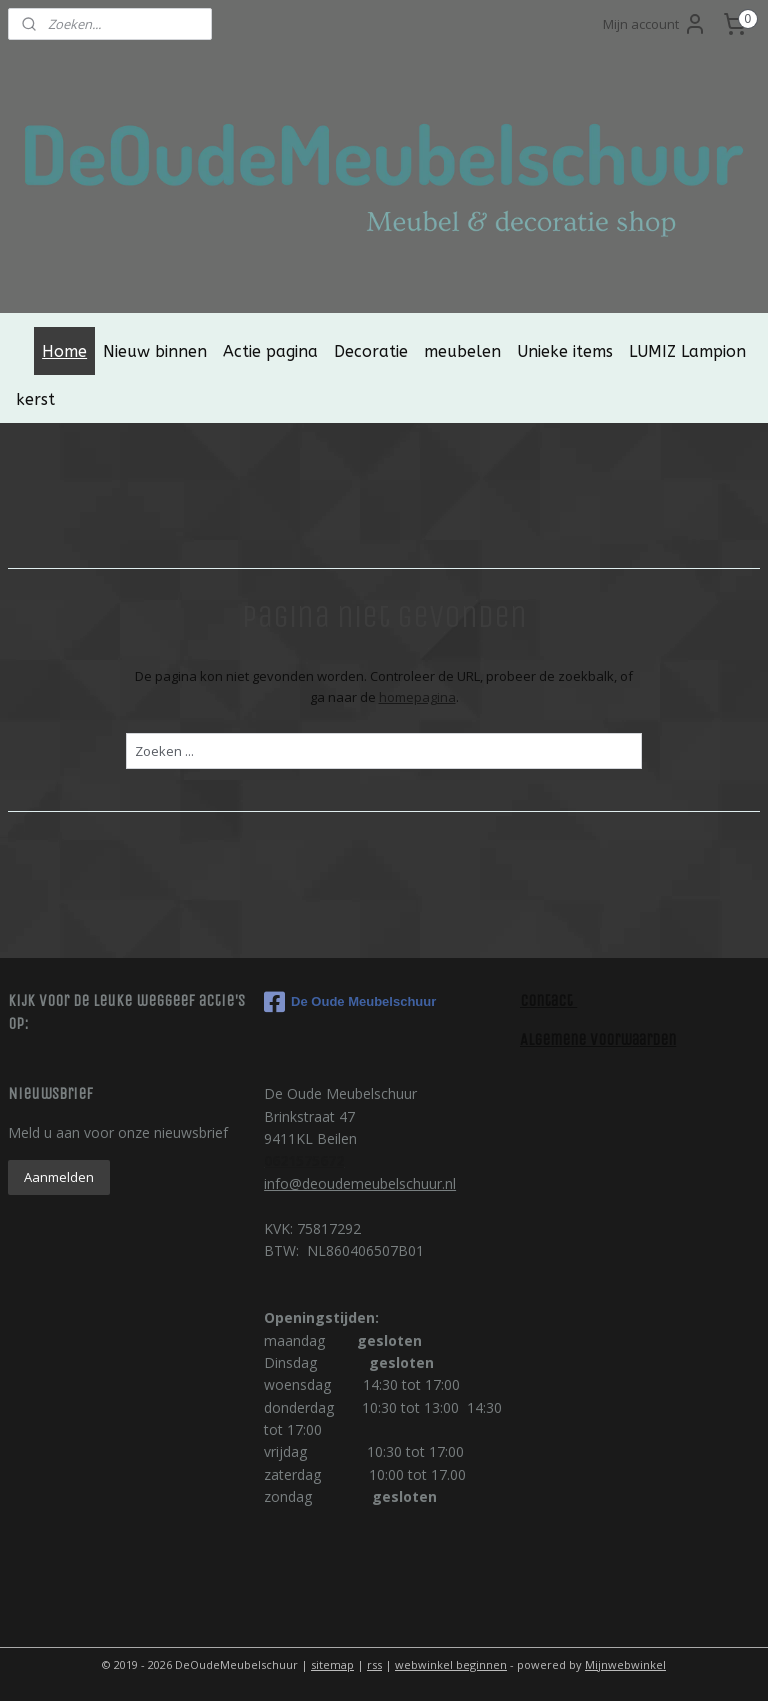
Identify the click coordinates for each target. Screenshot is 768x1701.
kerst (35, 399)
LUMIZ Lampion (687, 351)
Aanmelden (59, 1177)
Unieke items (565, 351)
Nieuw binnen (155, 351)
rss (374, 1664)
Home (64, 351)
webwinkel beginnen (451, 1664)
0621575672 (304, 1160)
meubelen (462, 351)
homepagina (417, 697)
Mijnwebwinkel (625, 1664)
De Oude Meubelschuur (350, 1002)
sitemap (332, 1664)
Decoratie (371, 351)
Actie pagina (270, 351)
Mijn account (655, 24)
